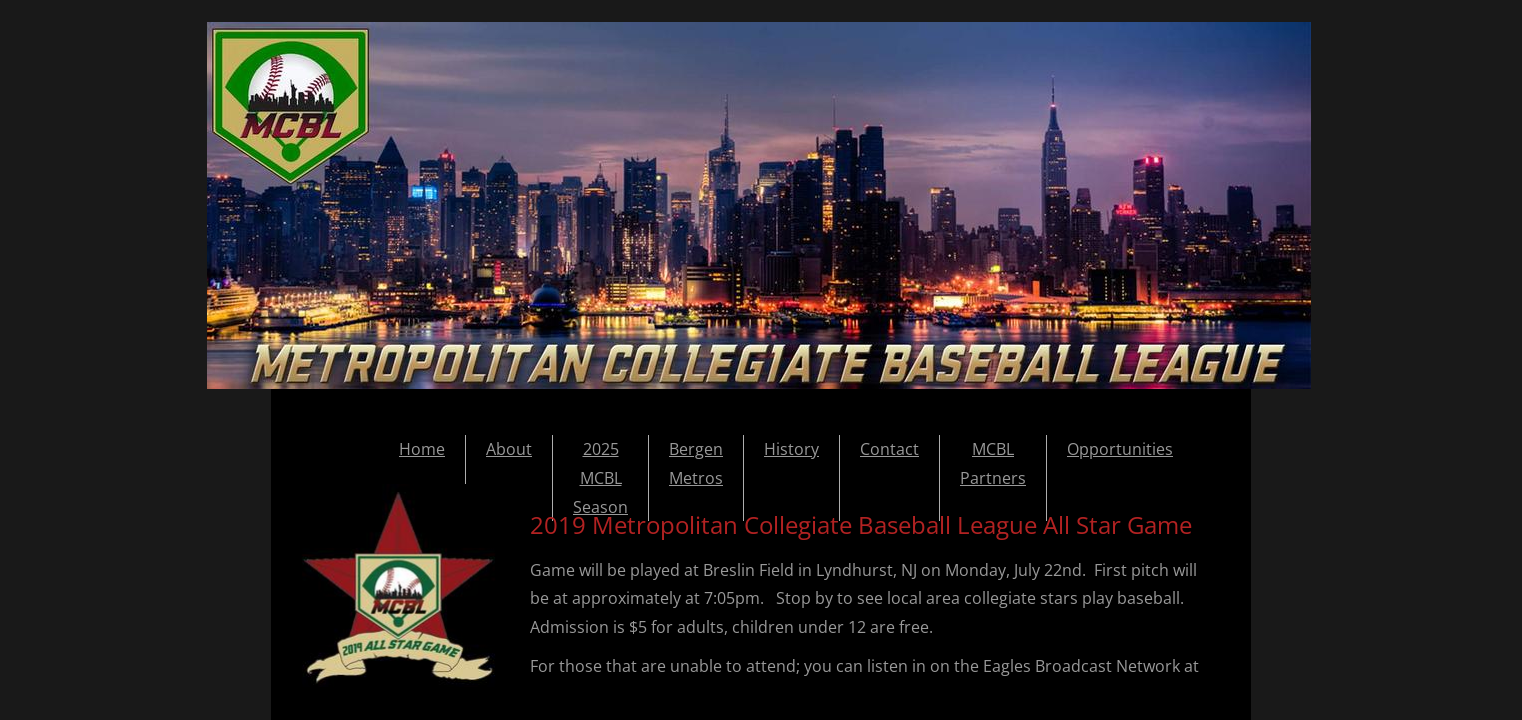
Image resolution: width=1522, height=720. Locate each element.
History (791, 449)
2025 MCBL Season (600, 478)
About (509, 449)
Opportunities (1120, 449)
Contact (889, 449)
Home (422, 449)
